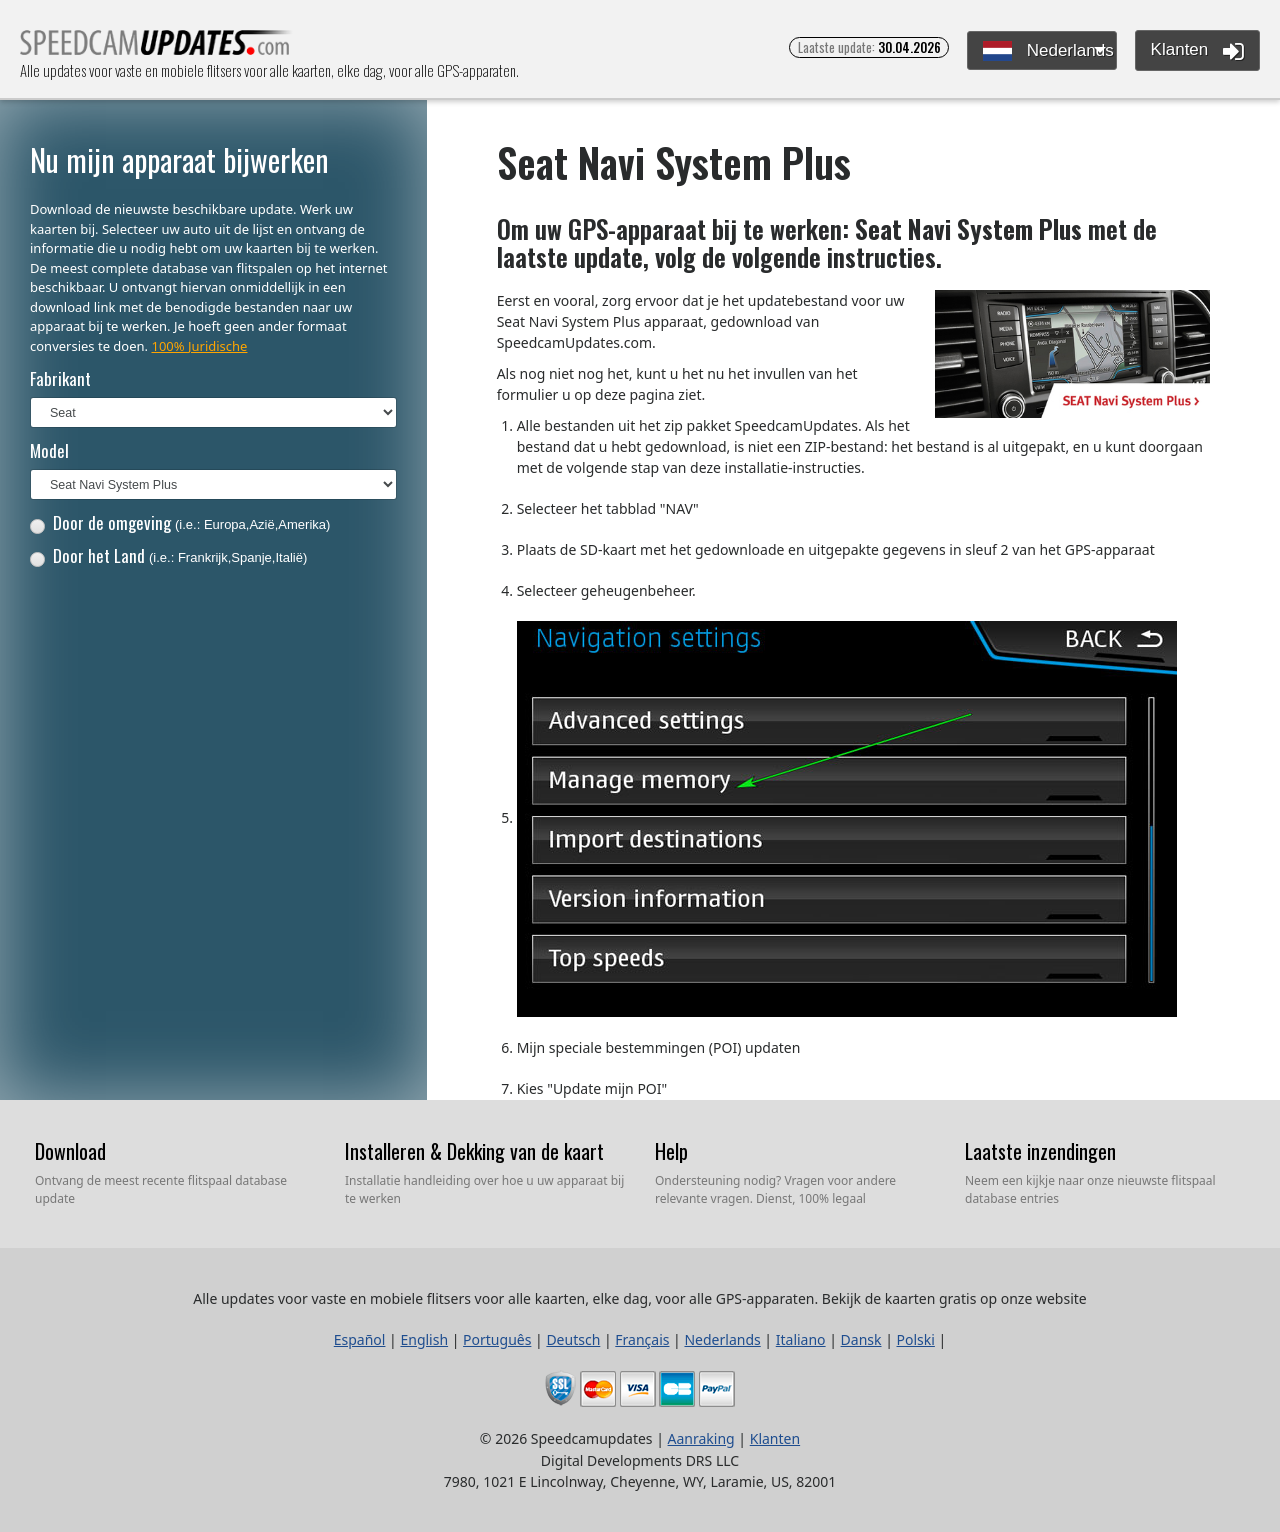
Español (360, 1339)
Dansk (861, 1339)
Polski (916, 1339)
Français (642, 1339)
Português (497, 1339)
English (424, 1339)
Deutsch (573, 1339)
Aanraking (701, 1438)
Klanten (1197, 51)
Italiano (801, 1339)
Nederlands (1048, 51)
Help (671, 1151)
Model (49, 450)
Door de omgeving (180, 522)
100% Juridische (199, 346)
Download (70, 1151)
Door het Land (169, 555)
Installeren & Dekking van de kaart (474, 1151)
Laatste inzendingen (1040, 1151)
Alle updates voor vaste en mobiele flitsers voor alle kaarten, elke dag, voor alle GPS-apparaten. (156, 48)
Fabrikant (60, 378)
